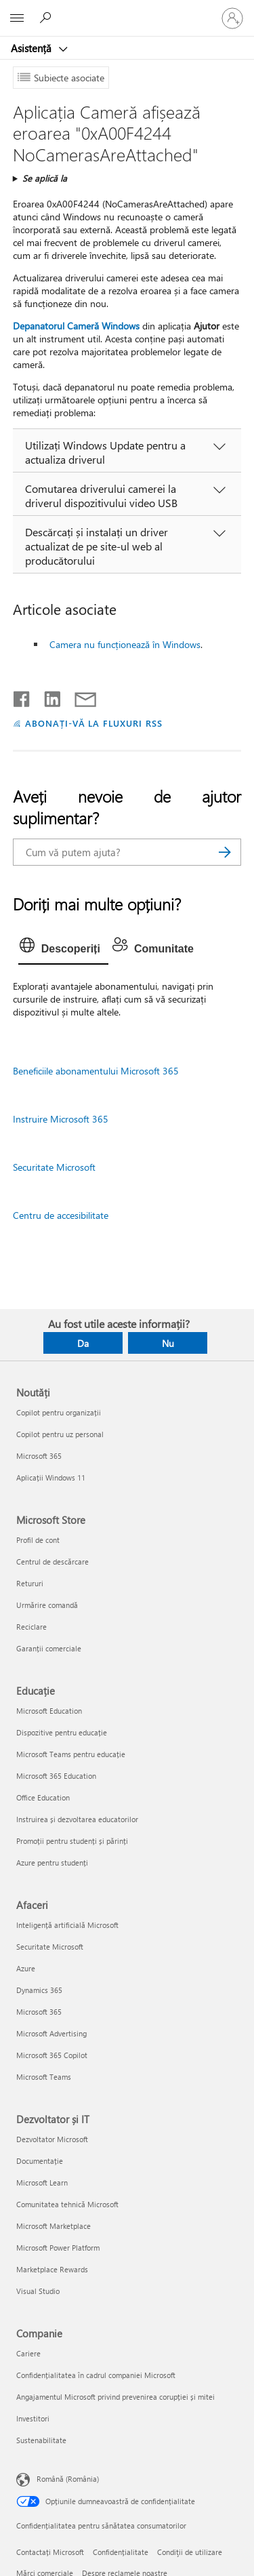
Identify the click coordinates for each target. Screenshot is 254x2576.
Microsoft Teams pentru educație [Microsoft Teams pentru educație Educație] (70, 1754)
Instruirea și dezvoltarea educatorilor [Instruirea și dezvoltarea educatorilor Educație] (77, 1819)
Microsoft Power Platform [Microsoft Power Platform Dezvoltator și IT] (58, 2247)
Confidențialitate (120, 2552)
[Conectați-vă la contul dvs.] (232, 18)
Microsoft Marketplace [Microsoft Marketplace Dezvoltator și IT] (53, 2226)
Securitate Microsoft (54, 1167)
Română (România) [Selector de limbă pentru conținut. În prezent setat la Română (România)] (68, 2479)
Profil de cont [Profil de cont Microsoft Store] (38, 1540)
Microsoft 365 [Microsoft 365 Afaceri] (39, 2012)
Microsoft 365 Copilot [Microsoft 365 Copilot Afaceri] (51, 2055)
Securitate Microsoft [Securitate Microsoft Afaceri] (49, 1946)
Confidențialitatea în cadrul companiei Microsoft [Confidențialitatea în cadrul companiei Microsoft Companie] (95, 2375)
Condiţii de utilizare (189, 2552)
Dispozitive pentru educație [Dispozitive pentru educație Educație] (61, 1732)
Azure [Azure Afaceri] (25, 1968)
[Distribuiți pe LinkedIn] (47, 696)
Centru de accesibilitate (60, 1215)
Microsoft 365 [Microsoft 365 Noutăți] (39, 1456)
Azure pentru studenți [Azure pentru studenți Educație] (52, 1862)
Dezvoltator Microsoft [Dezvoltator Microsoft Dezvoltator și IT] (52, 2139)
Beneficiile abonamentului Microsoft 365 (96, 1070)
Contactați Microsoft (50, 2552)
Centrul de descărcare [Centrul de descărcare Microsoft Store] (52, 1561)
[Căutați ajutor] (47, 17)
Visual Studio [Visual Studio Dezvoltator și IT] (38, 2291)
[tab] (63, 949)
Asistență (32, 48)
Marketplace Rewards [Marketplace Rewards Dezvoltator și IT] (52, 2269)
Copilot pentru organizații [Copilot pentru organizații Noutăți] (58, 1412)
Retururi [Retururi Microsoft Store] (29, 1583)
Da (83, 1343)
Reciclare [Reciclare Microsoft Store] (31, 1627)
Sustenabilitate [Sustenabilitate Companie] (41, 2440)
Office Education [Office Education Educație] (43, 1797)
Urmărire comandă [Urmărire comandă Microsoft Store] (47, 1605)
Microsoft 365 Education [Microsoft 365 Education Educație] (56, 1776)
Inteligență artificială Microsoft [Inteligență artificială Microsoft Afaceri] (67, 1925)
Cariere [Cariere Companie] (28, 2353)
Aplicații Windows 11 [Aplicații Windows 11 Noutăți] (50, 1477)
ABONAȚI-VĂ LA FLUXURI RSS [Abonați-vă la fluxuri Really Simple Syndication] (94, 723)
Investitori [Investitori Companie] (32, 2418)
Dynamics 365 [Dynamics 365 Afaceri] (39, 1990)
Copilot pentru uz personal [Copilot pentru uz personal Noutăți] (60, 1434)
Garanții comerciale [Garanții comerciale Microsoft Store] (48, 1648)
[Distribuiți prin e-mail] (79, 696)
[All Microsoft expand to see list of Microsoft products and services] (17, 18)
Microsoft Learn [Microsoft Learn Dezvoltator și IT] (42, 2182)
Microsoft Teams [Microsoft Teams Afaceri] (43, 2077)
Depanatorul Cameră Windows (76, 325)
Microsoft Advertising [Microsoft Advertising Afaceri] (51, 2033)
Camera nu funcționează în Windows (124, 644)
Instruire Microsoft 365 (60, 1118)
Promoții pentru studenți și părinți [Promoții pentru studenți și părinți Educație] (72, 1841)
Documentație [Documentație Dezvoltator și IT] (39, 2161)
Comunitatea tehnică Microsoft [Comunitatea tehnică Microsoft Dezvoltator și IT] (67, 2204)
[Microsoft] (126, 10)
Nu (168, 1343)
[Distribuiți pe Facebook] (22, 696)
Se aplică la (44, 178)
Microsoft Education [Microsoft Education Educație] (49, 1711)
